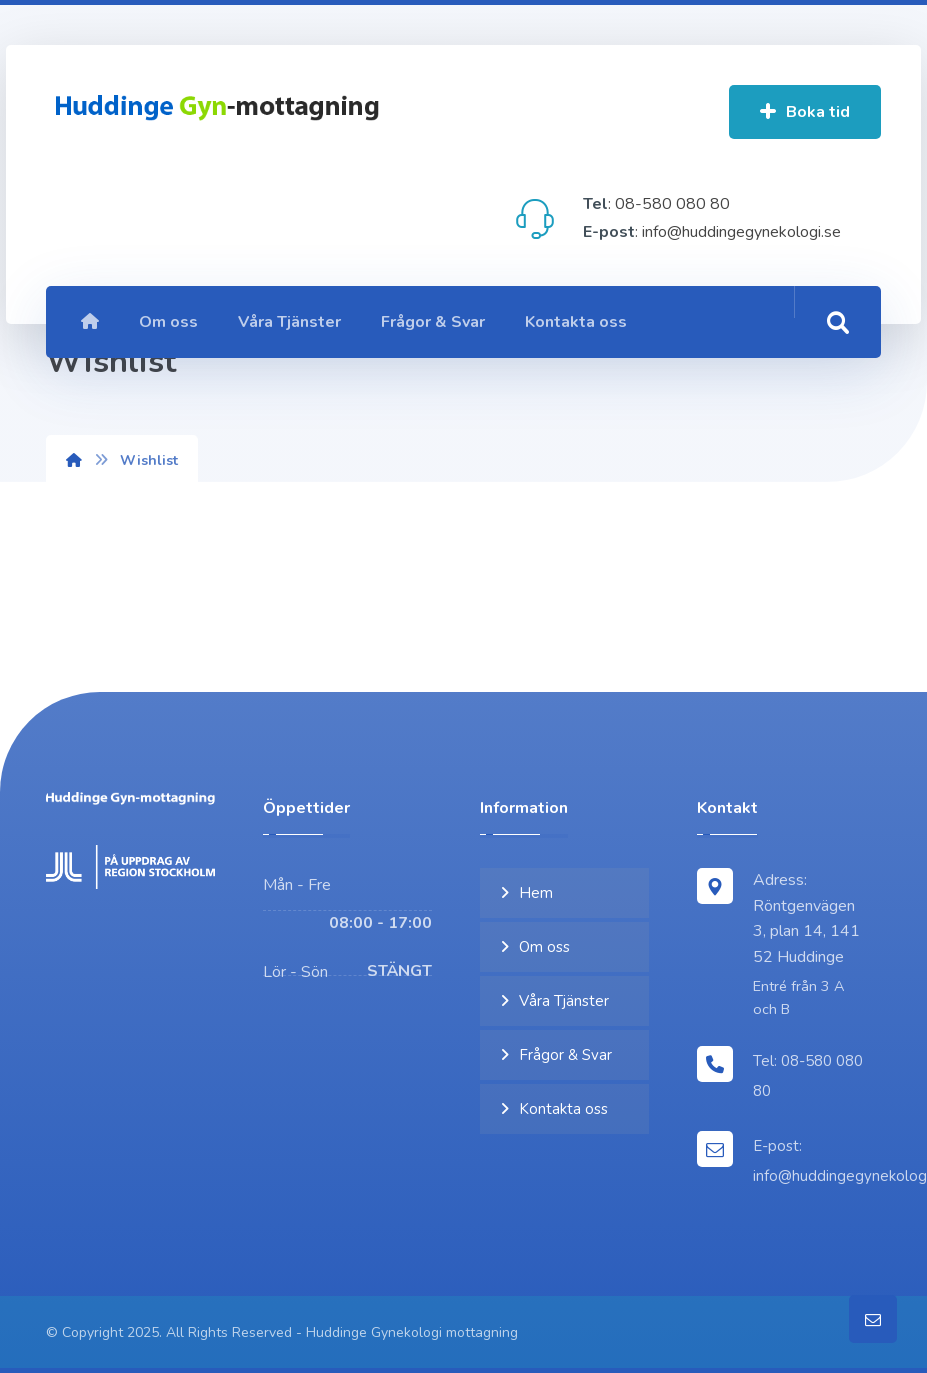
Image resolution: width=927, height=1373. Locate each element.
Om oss (544, 947)
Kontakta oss (563, 1109)
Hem (536, 893)
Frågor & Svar (565, 1055)
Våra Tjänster (564, 1001)
